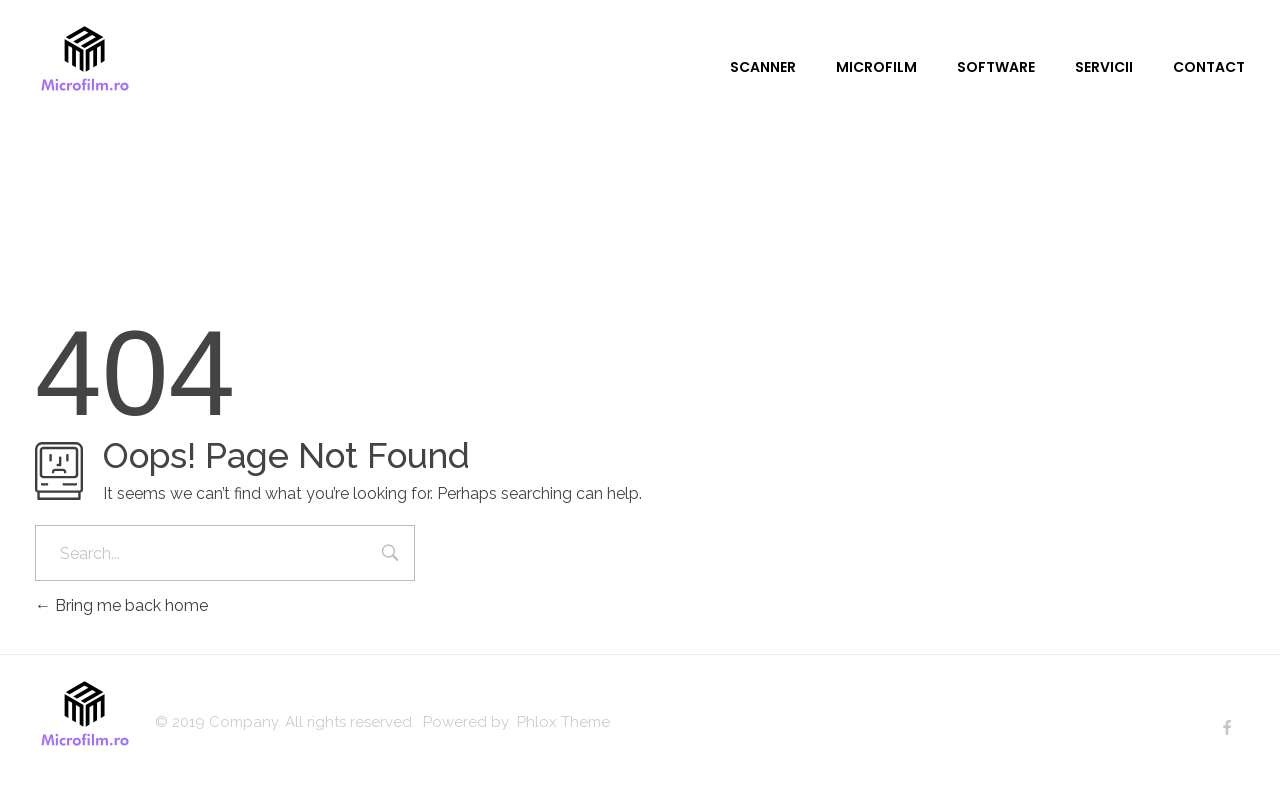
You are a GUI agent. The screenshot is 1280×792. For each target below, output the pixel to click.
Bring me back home (121, 605)
